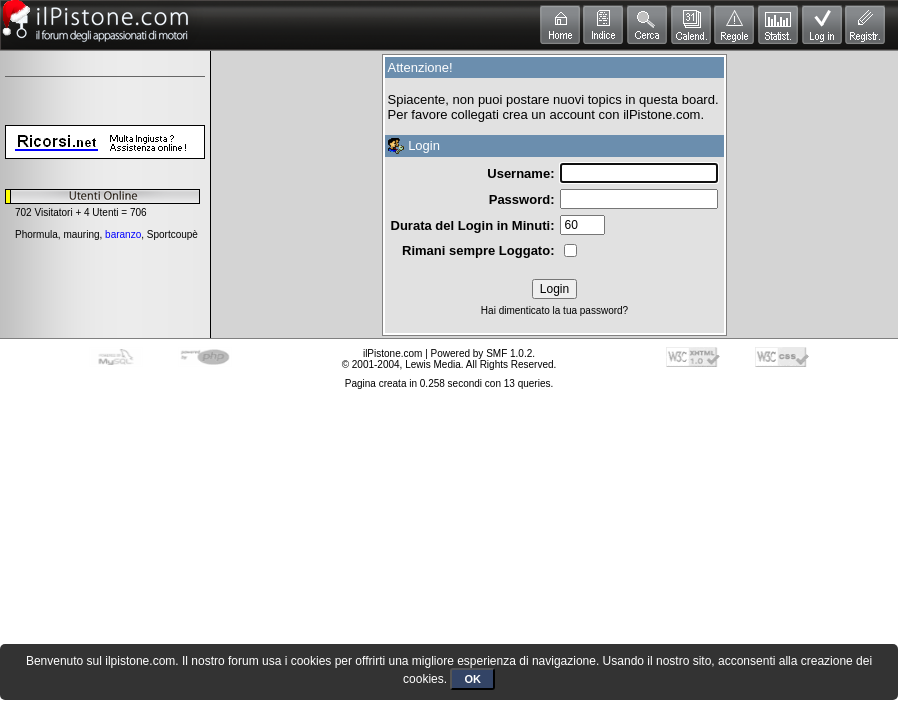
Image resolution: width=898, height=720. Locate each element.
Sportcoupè (172, 234)
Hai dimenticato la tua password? (554, 310)
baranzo (123, 234)
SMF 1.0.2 (509, 353)
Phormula (36, 234)
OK (472, 679)
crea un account (548, 114)
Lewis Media (433, 364)
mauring (81, 234)
